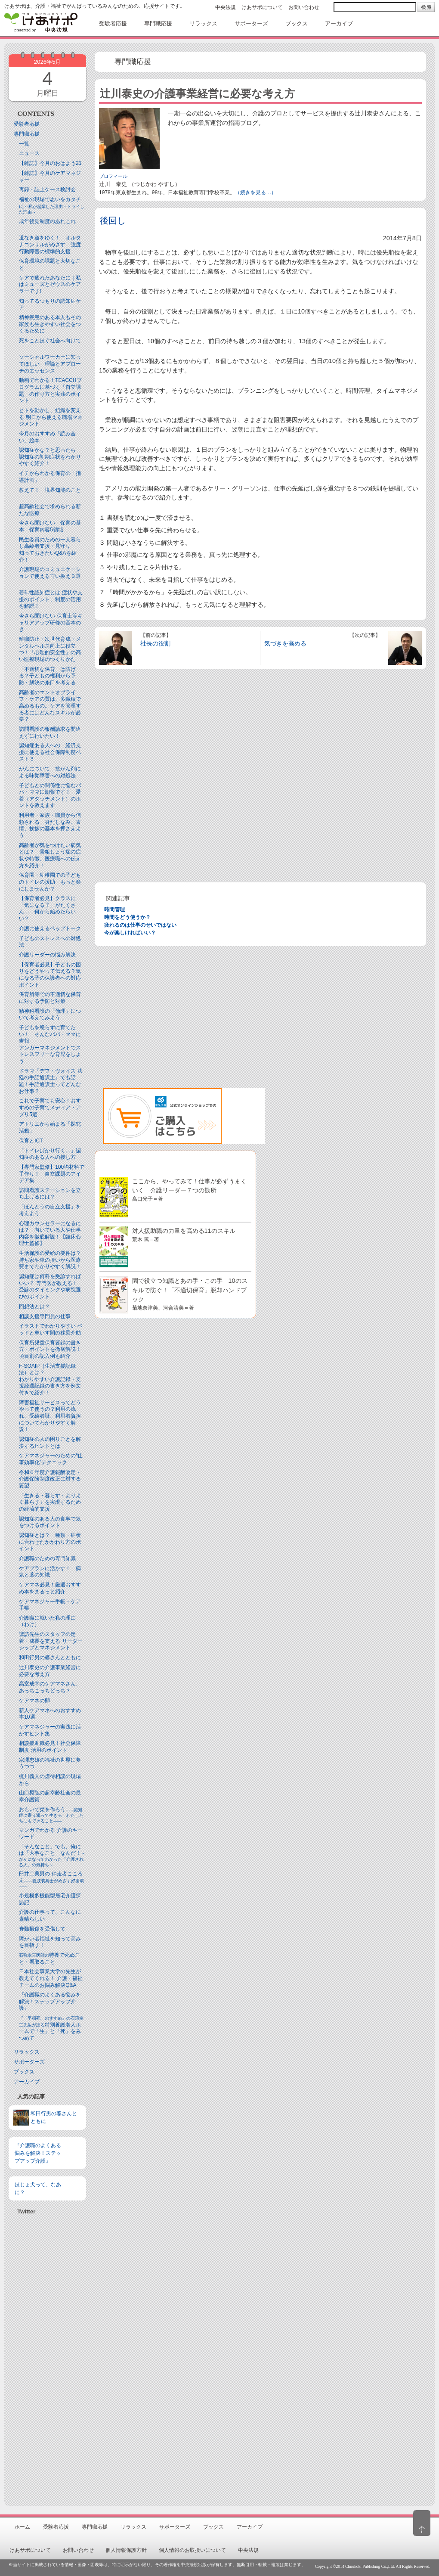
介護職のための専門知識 (47, 1558)
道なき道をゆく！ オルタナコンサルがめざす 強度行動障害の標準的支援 (50, 244)
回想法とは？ (34, 1307)
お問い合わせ (303, 7)
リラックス (27, 2052)
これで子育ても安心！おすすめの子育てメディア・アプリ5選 (50, 1107)
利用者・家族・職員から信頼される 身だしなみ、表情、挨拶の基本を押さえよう (50, 825)
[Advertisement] (47, 2356)
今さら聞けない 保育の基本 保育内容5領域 (50, 526)
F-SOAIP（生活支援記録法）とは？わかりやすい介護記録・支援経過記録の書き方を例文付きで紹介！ (50, 1379)
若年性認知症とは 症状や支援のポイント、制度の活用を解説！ (50, 599)
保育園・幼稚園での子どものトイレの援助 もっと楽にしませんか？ (50, 881)
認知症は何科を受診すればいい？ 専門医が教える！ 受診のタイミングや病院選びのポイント (50, 1286)
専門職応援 (27, 134)
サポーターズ (29, 2062)
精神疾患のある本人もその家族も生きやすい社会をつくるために (50, 324)
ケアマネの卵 (34, 1701)
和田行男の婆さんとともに (50, 1657)
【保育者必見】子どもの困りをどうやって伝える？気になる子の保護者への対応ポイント (50, 975)
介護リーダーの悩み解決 (47, 955)
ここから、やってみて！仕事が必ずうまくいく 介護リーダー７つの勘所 (189, 1189)
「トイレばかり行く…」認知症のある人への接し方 (50, 1154)
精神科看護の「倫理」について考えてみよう (50, 1014)
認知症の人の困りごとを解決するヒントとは (50, 1442)
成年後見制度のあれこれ (47, 221)
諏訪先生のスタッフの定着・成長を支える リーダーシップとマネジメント (50, 1641)
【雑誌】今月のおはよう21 (50, 163)
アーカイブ (27, 2082)
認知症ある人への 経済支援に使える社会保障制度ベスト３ (50, 752)
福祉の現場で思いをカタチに (51, 205)
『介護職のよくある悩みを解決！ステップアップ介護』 (50, 2001)
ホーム (22, 2527)
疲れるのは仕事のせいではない (140, 925)
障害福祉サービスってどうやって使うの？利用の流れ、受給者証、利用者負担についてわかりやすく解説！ (50, 1416)
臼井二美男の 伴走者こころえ (51, 1880)
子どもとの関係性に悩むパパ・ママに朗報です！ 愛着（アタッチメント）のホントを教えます (50, 795)
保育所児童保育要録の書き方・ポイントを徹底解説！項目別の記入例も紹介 (50, 1349)
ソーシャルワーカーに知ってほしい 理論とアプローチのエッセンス (50, 363)
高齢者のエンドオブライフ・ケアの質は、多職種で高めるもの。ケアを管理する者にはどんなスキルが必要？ (50, 705)
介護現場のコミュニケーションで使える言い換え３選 (50, 572)
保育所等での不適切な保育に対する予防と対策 (50, 997)
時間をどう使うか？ (127, 917)
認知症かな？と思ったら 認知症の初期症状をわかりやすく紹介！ (50, 456)
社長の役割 (155, 643)
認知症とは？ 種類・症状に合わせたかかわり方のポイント (50, 1542)
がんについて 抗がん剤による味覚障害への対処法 (50, 772)
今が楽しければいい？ (130, 933)
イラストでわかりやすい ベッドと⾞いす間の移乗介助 (50, 1329)
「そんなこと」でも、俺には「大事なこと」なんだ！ (52, 1855)
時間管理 (114, 909)
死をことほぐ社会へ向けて (50, 341)
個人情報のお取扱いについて (192, 2550)
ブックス (24, 2072)
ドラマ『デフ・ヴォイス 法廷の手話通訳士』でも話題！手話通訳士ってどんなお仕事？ (50, 1081)
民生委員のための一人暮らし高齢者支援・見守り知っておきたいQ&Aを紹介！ (50, 550)
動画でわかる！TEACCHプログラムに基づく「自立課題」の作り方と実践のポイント (50, 390)
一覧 (24, 144)
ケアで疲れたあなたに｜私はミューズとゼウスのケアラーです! (50, 284)
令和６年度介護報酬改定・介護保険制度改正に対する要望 (50, 1479)
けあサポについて (262, 7)
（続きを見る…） (255, 192)
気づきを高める (285, 643)
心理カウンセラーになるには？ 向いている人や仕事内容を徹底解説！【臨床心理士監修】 (50, 1233)
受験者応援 (27, 124)
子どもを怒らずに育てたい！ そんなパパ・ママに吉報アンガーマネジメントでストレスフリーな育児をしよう (50, 1044)
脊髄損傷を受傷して (42, 1929)
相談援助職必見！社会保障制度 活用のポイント (50, 1746)
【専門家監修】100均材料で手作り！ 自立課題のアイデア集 (51, 1173)
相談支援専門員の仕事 (45, 1316)
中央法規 (225, 7)
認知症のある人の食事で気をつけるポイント (50, 1522)
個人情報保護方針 (126, 2550)
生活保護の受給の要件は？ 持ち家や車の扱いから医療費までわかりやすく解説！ (52, 1259)
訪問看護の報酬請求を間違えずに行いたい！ (50, 732)
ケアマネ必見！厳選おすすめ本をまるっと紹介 (50, 1588)
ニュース (29, 153)
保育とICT (31, 1141)
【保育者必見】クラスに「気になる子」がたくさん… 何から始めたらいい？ (47, 908)
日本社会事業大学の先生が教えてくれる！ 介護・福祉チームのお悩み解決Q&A (50, 1978)
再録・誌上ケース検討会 (47, 189)
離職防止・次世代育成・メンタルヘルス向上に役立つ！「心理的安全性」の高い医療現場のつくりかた (50, 649)
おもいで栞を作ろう (51, 1814)
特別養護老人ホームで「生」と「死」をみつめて (51, 2028)
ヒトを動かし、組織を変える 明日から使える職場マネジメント (50, 417)
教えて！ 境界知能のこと (50, 490)
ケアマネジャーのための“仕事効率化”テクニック (51, 1458)
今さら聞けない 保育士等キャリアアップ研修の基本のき (50, 622)
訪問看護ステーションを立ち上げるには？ (50, 1193)
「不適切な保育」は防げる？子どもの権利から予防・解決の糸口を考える (47, 676)
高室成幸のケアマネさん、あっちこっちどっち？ (50, 1687)
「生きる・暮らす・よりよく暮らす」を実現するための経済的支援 (50, 1502)
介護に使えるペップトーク (50, 928)
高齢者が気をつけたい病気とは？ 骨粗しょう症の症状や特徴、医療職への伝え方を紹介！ (50, 855)
